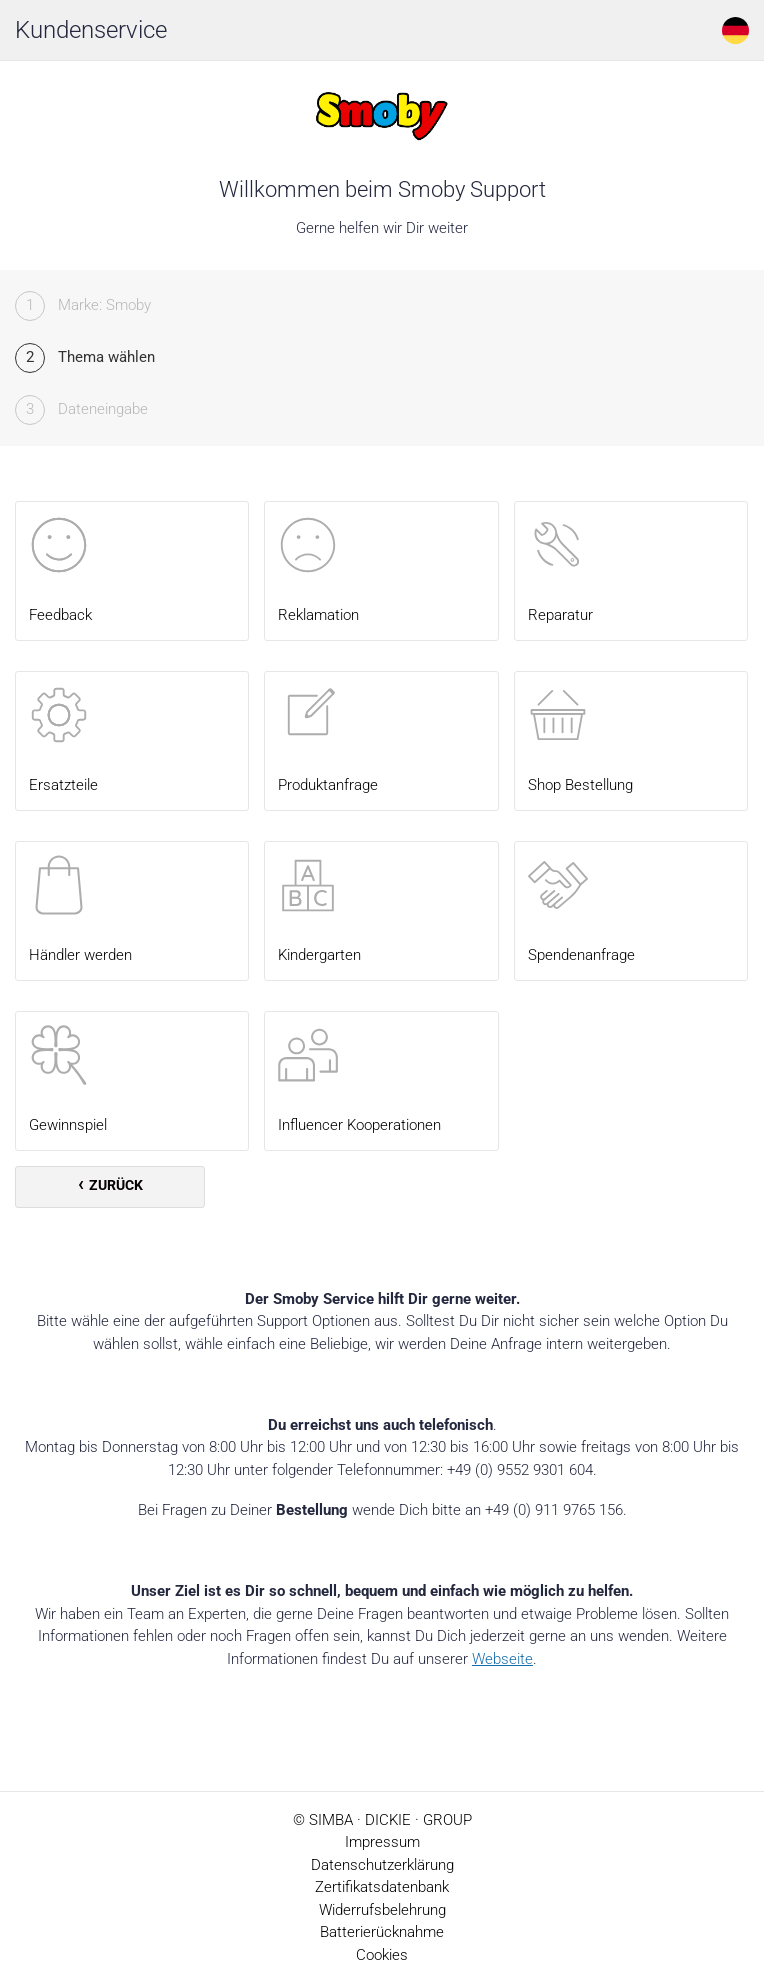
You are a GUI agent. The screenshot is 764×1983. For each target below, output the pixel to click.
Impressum (382, 1842)
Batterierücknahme (382, 1932)
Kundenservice (91, 30)
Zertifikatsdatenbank (382, 1887)
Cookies (382, 1955)
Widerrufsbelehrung (382, 1910)
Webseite (502, 1659)
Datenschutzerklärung (382, 1865)
